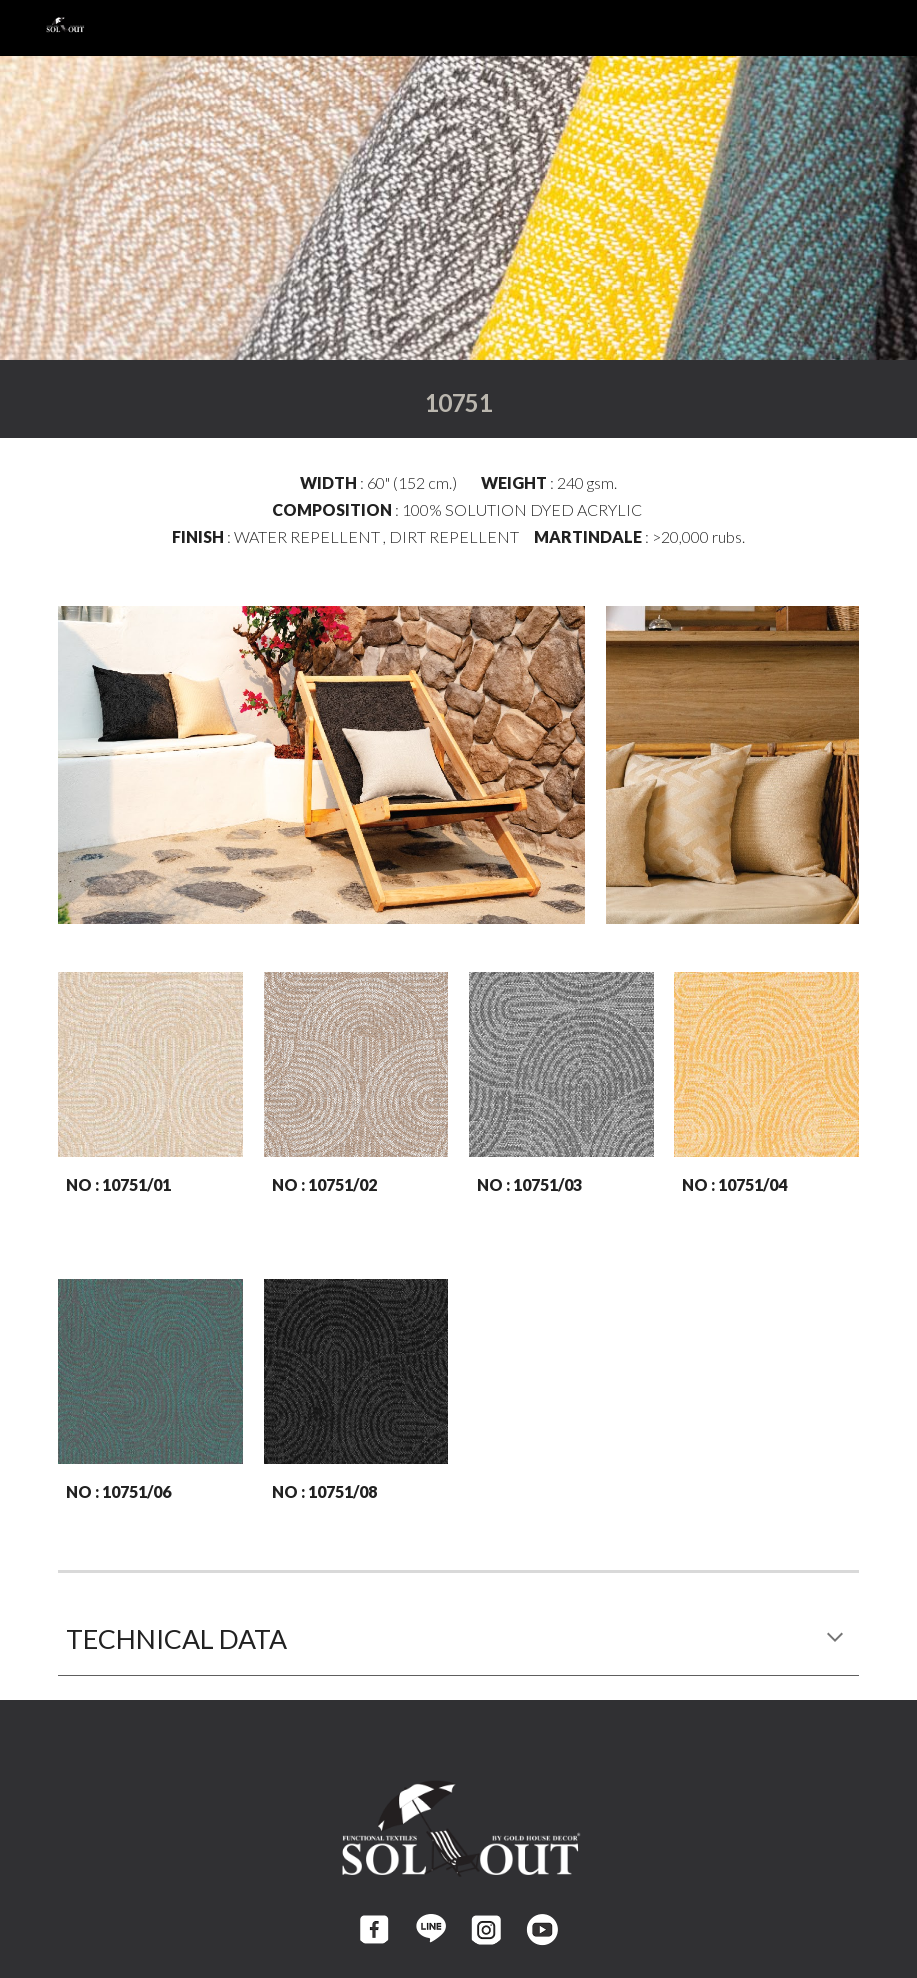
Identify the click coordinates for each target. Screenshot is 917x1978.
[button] (835, 1639)
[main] (458, 399)
